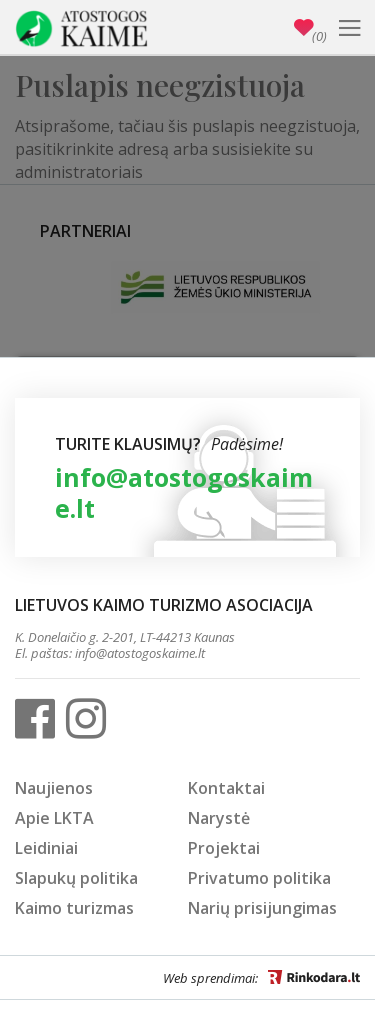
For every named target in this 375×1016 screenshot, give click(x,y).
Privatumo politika (259, 878)
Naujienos (54, 788)
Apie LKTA (54, 818)
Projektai (224, 848)
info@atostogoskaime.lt (184, 492)
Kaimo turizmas (74, 908)
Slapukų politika (76, 878)
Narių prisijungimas (262, 908)
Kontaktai (226, 788)
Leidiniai (46, 848)
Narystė (219, 818)
